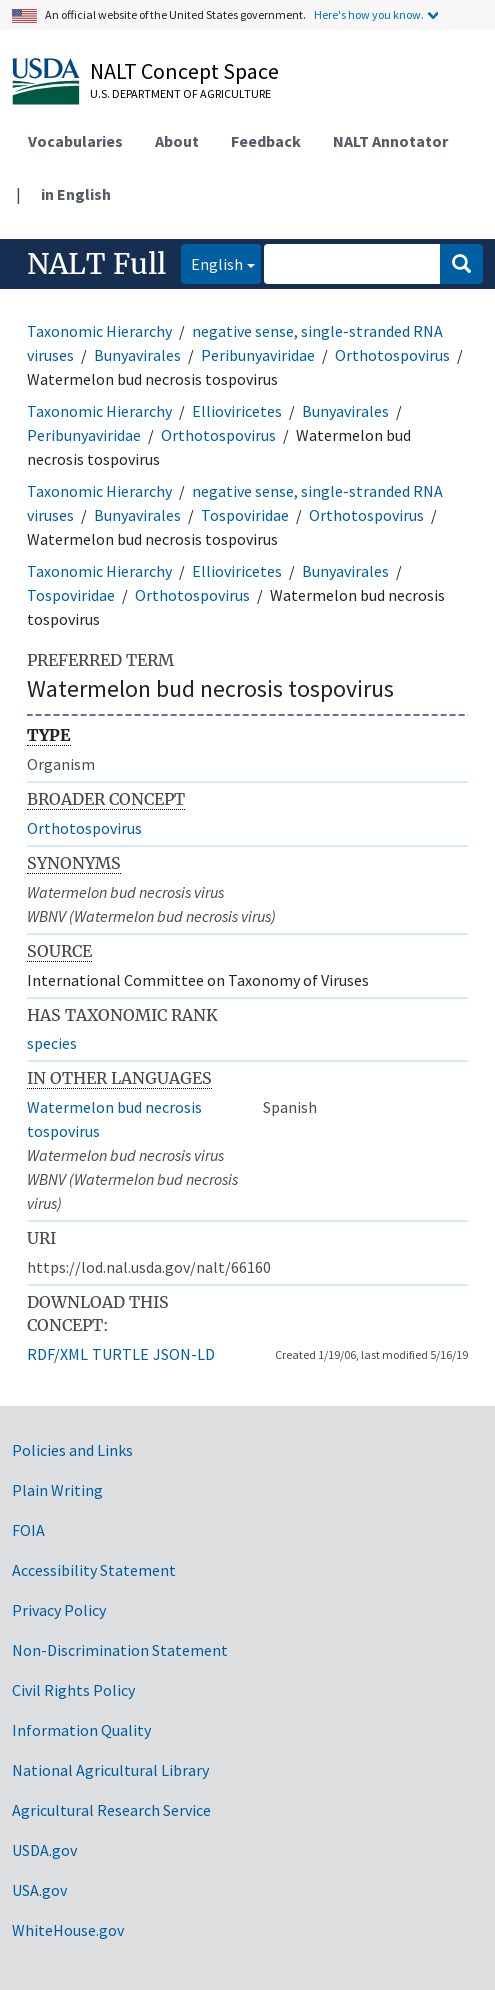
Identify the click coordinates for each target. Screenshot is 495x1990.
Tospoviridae (245, 515)
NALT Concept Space (184, 71)
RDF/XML (57, 1354)
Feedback (266, 141)
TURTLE (120, 1354)
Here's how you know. (369, 14)
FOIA (28, 1530)
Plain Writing (57, 1490)
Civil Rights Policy (73, 1690)
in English (76, 194)
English (212, 262)
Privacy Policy (59, 1610)
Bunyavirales (137, 355)
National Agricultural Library (110, 1770)
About (177, 141)
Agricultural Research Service (111, 1810)
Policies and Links (72, 1450)
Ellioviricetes (237, 411)
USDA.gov (44, 1850)
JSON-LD (184, 1354)
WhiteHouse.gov (68, 1930)
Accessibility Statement (94, 1570)
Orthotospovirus (392, 355)
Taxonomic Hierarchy (99, 331)
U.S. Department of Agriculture (180, 93)
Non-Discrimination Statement (120, 1650)
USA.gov (39, 1890)
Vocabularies (75, 141)
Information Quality (81, 1730)
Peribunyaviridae (258, 355)
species (52, 1043)
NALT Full (96, 264)
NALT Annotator (390, 141)
